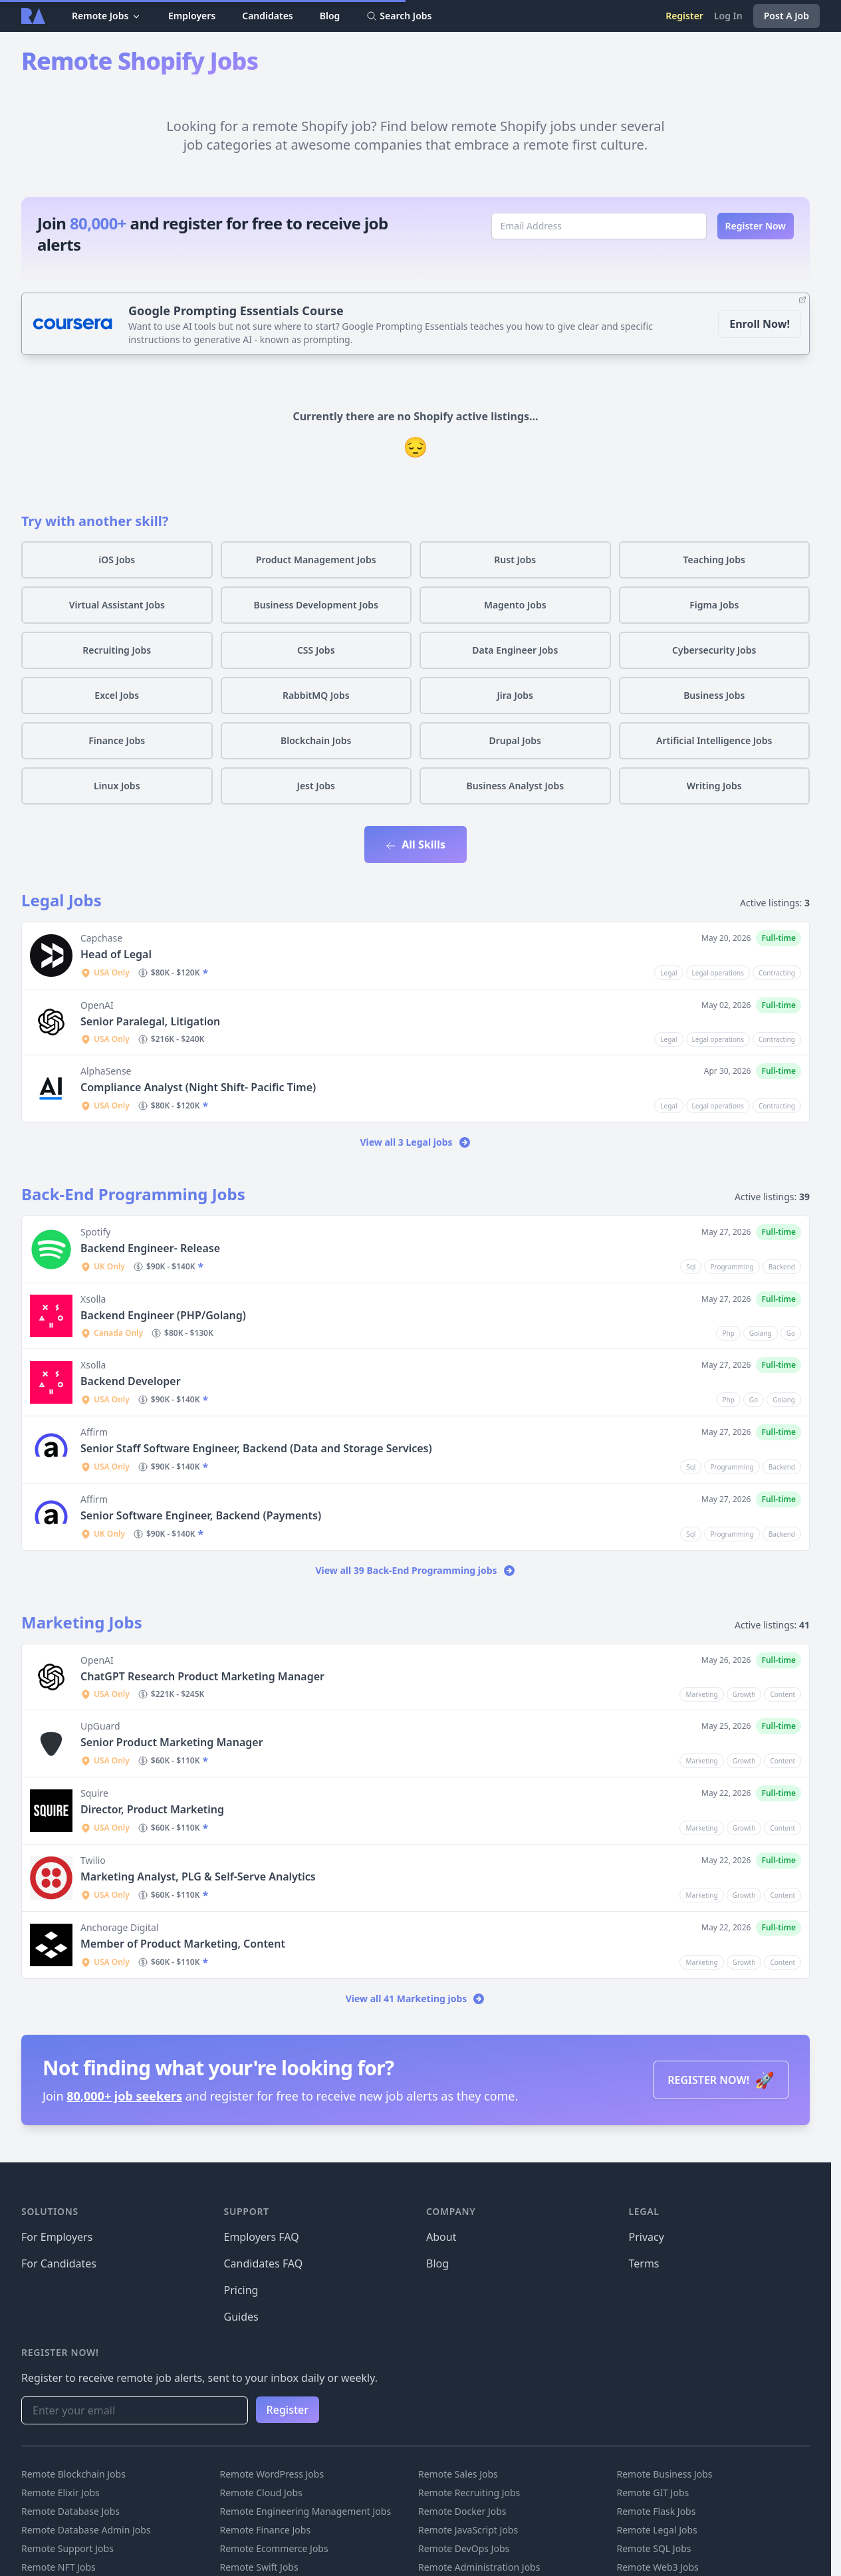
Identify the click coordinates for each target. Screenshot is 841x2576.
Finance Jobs (116, 740)
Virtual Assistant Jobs (117, 604)
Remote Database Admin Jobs (86, 2529)
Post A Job (786, 15)
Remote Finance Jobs (265, 2529)
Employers (191, 15)
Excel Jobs (116, 695)
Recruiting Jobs (116, 650)
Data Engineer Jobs (515, 650)
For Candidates (58, 2263)
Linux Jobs (117, 785)
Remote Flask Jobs (656, 2511)
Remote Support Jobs (67, 2548)
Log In (728, 15)
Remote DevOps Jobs (463, 2548)
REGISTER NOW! (721, 2080)
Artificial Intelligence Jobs (714, 740)
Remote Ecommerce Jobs (274, 2548)
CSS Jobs (316, 650)
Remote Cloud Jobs (261, 2492)
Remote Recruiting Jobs (469, 2492)
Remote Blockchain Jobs (73, 2474)
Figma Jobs (714, 604)
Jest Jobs (316, 785)
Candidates (267, 15)
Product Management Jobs (316, 559)
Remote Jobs (107, 15)
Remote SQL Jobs (654, 2548)
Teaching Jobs (714, 559)
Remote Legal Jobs (657, 2529)
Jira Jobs (515, 695)
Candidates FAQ (263, 2263)
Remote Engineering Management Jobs (306, 2511)
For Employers (56, 2237)
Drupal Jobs (515, 740)
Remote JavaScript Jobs (468, 2529)
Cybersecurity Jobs (714, 650)
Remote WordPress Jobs (272, 2474)
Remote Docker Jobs (462, 2511)
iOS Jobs (116, 559)
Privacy (646, 2237)
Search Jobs (398, 15)
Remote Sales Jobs (458, 2474)
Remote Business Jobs (665, 2474)
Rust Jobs (515, 559)
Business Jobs (714, 695)
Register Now (755, 225)
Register (684, 15)
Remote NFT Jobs (58, 2567)
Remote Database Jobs (70, 2511)
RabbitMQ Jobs (316, 695)
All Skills (415, 844)
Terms (644, 2263)
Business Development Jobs (316, 604)
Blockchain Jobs (316, 740)
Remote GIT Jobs (653, 2492)
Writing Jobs (714, 785)
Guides (241, 2316)
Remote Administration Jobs (479, 2567)
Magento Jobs (515, 604)
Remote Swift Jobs (259, 2567)
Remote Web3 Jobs (658, 2567)
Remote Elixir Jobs (60, 2492)
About (441, 2237)
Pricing (241, 2290)
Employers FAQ (261, 2237)
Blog (330, 15)
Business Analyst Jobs (515, 785)
